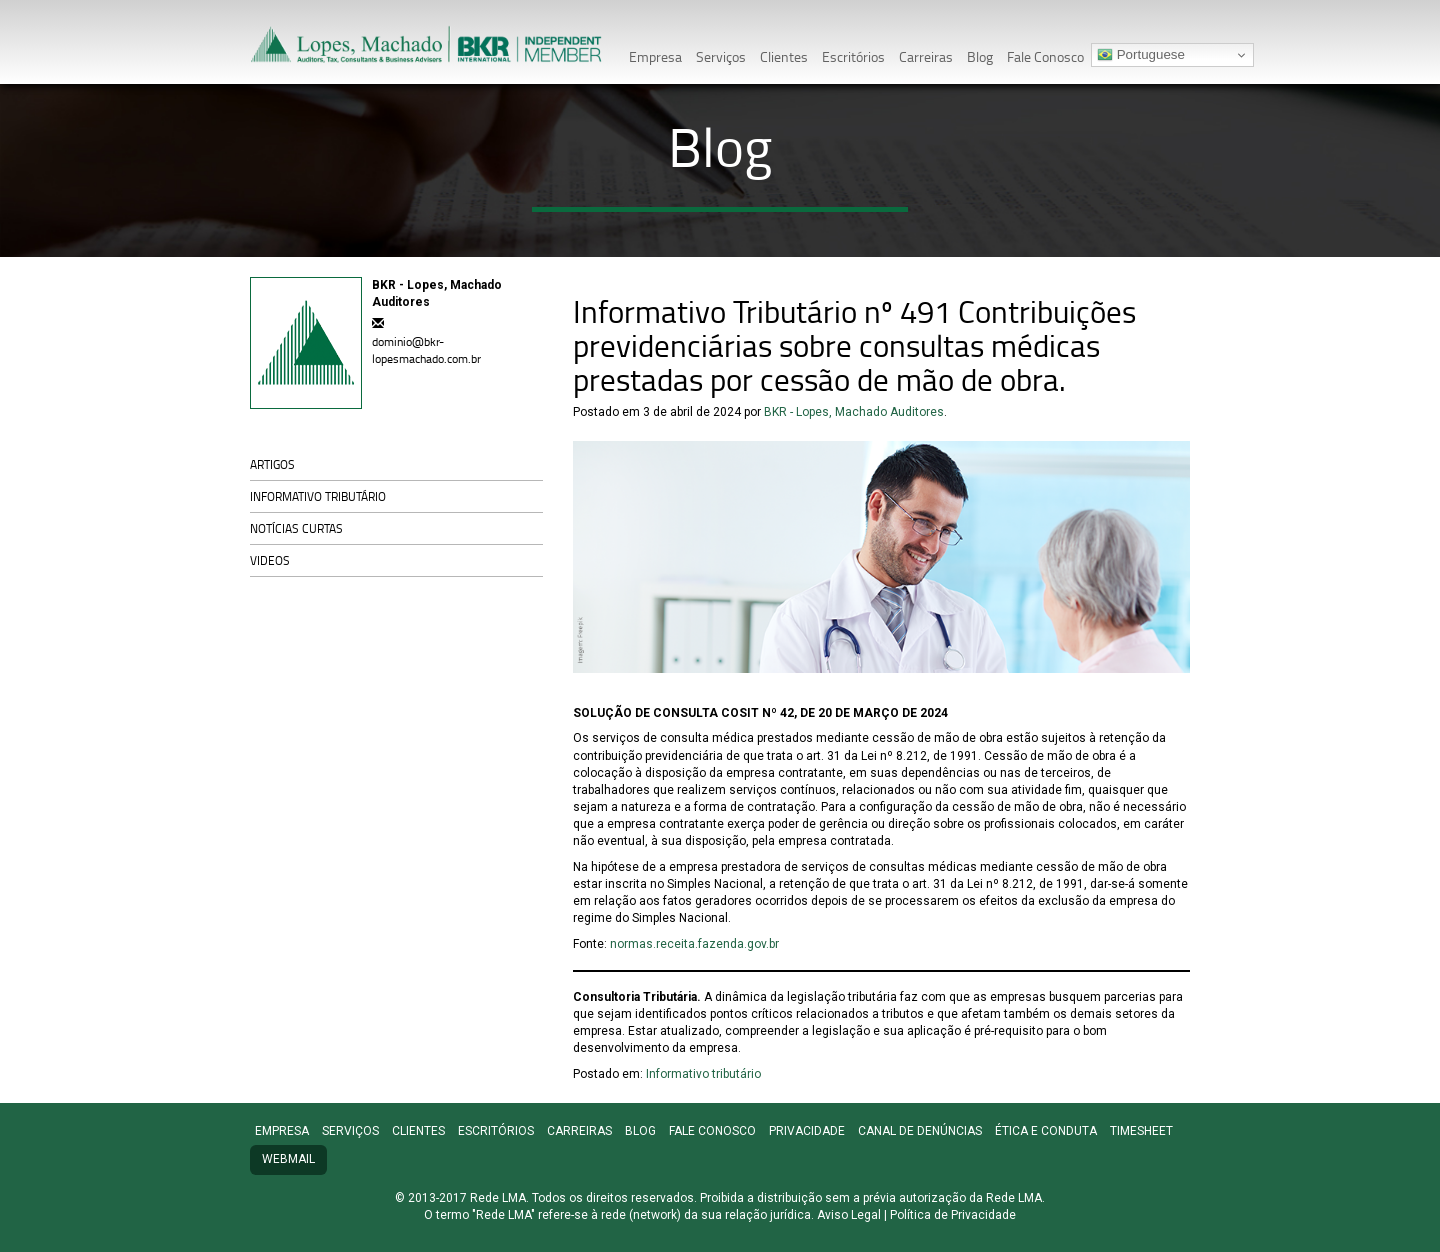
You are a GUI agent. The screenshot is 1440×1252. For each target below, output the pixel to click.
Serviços (721, 56)
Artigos (272, 464)
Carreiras (926, 56)
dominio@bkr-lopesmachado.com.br (426, 350)
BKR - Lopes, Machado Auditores (854, 412)
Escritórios (853, 56)
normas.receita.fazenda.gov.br (694, 944)
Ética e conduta (1046, 1131)
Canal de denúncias (920, 1131)
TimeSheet (1141, 1131)
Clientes (784, 56)
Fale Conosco (1045, 56)
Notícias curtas (296, 528)
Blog (980, 56)
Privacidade (807, 1131)
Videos (270, 560)
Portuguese (1141, 55)
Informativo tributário (318, 496)
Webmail (288, 1159)
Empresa (655, 56)
